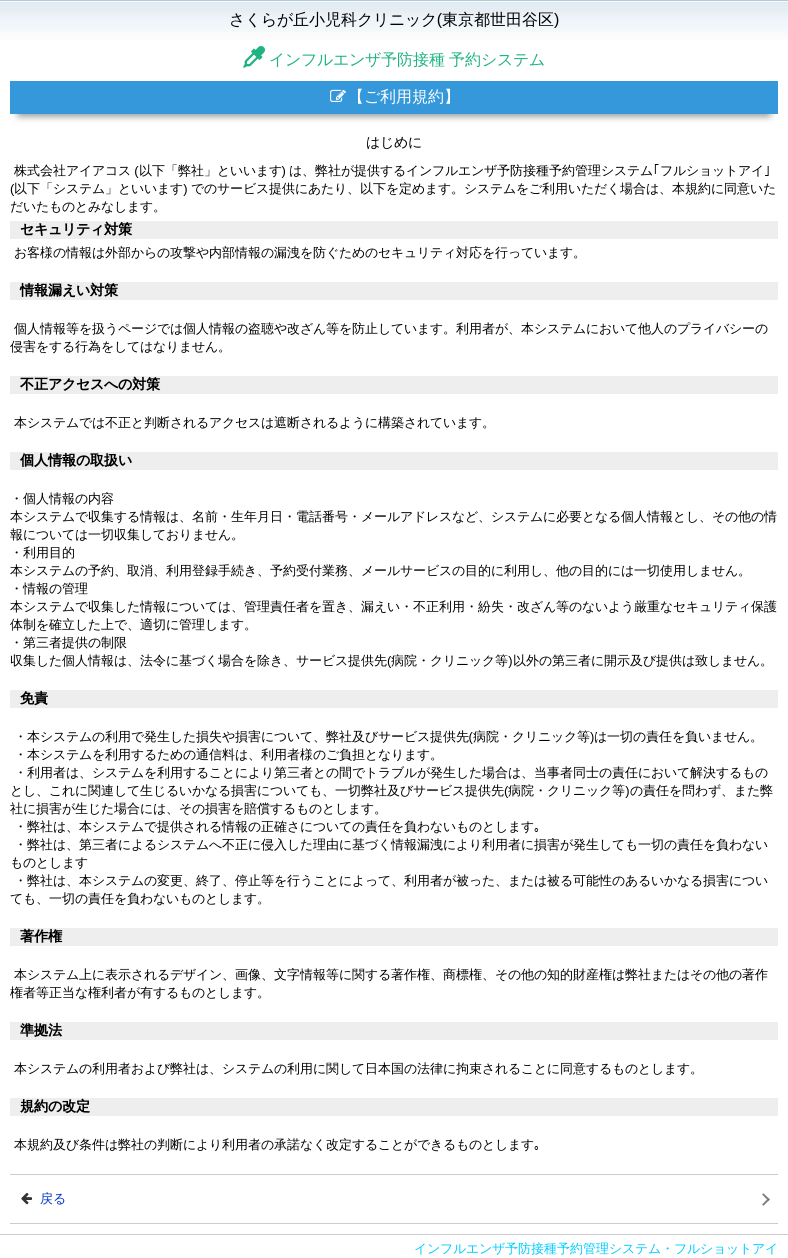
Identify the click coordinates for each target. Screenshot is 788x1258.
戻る (43, 1198)
